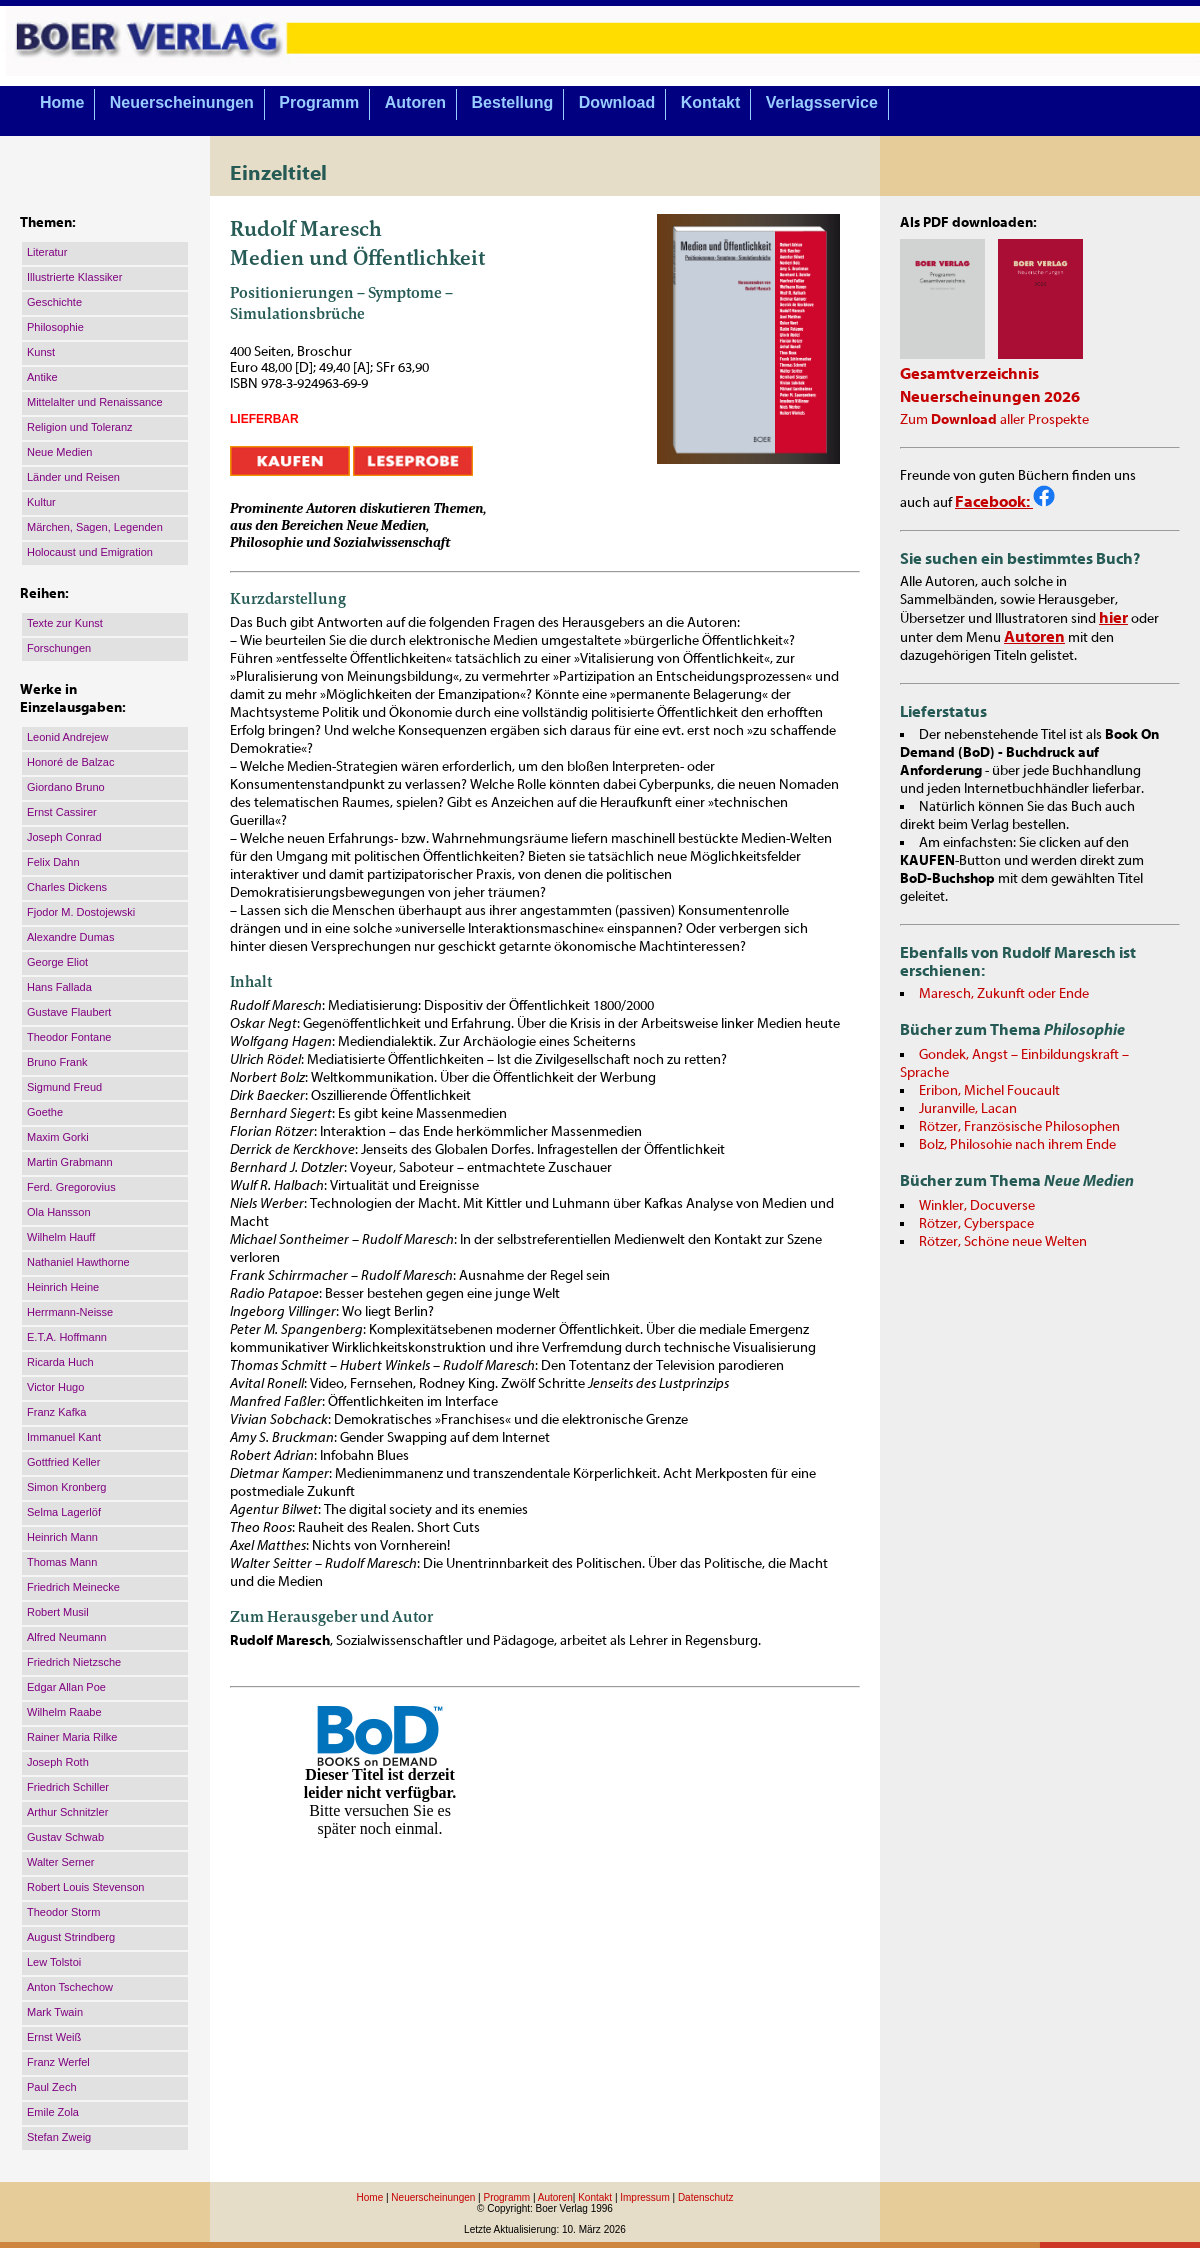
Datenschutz (706, 2197)
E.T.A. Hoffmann (67, 1337)
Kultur (41, 502)
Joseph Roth (58, 1762)
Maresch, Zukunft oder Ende (1004, 994)
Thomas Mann (62, 1562)
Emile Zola (53, 2112)
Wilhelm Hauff (61, 1237)
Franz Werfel (58, 2062)
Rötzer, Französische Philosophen (1019, 1127)
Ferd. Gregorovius (71, 1187)
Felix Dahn (53, 862)
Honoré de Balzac (70, 762)
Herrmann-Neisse (70, 1312)
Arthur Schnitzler (67, 1812)
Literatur (47, 252)
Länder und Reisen (73, 477)
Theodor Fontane (69, 1037)
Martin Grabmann (70, 1162)
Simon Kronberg (67, 1487)
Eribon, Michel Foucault (989, 1091)
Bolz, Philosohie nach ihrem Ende (1017, 1145)
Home (62, 102)
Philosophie (55, 327)
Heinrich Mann (62, 1537)
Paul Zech (52, 2087)
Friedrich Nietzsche (74, 1662)
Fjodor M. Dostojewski (81, 912)
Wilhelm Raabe (64, 1712)
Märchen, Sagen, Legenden (95, 527)
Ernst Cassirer (62, 812)
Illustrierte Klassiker (74, 277)
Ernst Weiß (54, 2037)
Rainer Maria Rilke (72, 1737)
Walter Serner (60, 1862)
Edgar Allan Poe (66, 1687)
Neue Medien (59, 452)
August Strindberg (71, 1937)
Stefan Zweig (59, 2137)
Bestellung (513, 102)
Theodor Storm (63, 1912)
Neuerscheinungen (182, 102)
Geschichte (54, 302)
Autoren (415, 102)
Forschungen (59, 648)
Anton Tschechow (70, 1987)
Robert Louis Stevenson (85, 1887)
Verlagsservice (822, 102)
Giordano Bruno (66, 787)
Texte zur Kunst (65, 623)
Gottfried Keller (63, 1462)
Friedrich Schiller (68, 1787)
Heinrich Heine (63, 1287)
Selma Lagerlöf (64, 1512)
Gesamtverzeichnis (969, 374)
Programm (319, 102)
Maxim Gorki (58, 1137)
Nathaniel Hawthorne (78, 1262)
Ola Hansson (59, 1212)
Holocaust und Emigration (90, 552)
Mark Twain (55, 2012)
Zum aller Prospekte (994, 420)
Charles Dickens (67, 887)
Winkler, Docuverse (977, 1206)
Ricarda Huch (60, 1362)
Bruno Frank (57, 1062)
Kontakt (711, 102)
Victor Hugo (55, 1387)
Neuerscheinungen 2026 (990, 397)
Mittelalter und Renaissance (95, 402)
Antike (42, 377)
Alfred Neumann (67, 1637)
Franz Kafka (56, 1412)
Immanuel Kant (64, 1437)
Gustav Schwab (65, 1837)
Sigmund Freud (64, 1087)
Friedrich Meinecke (73, 1587)
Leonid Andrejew (67, 737)
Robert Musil (58, 1612)
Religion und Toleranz (80, 427)
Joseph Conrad (64, 837)
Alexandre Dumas (70, 937)
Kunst (41, 352)
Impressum (644, 2197)
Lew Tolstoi (54, 1962)
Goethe (45, 1112)
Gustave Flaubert (69, 1012)
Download (617, 102)
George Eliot (57, 962)
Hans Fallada (59, 987)
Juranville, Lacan (968, 1109)
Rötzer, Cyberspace (976, 1224)
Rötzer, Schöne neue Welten (1003, 1242)
